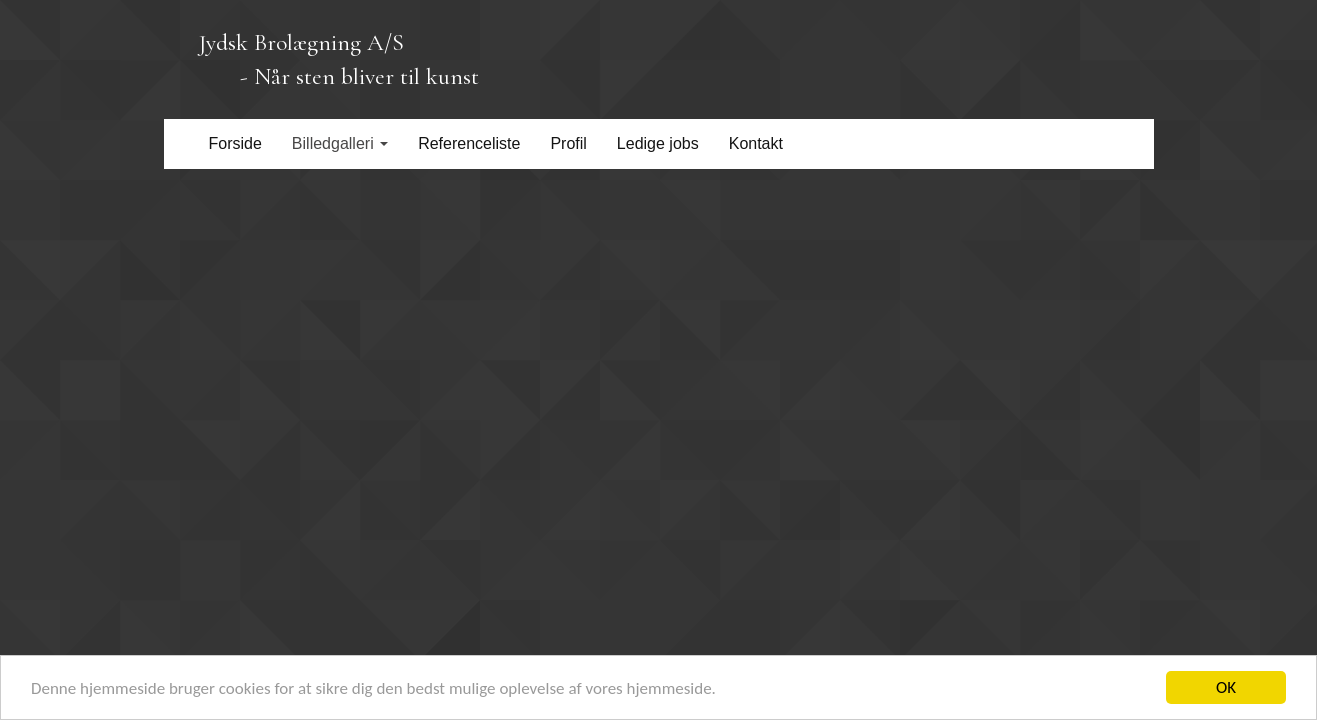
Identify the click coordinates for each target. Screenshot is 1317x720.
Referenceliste (469, 143)
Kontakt (756, 143)
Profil (568, 143)
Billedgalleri (340, 143)
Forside (235, 143)
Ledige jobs (658, 143)
